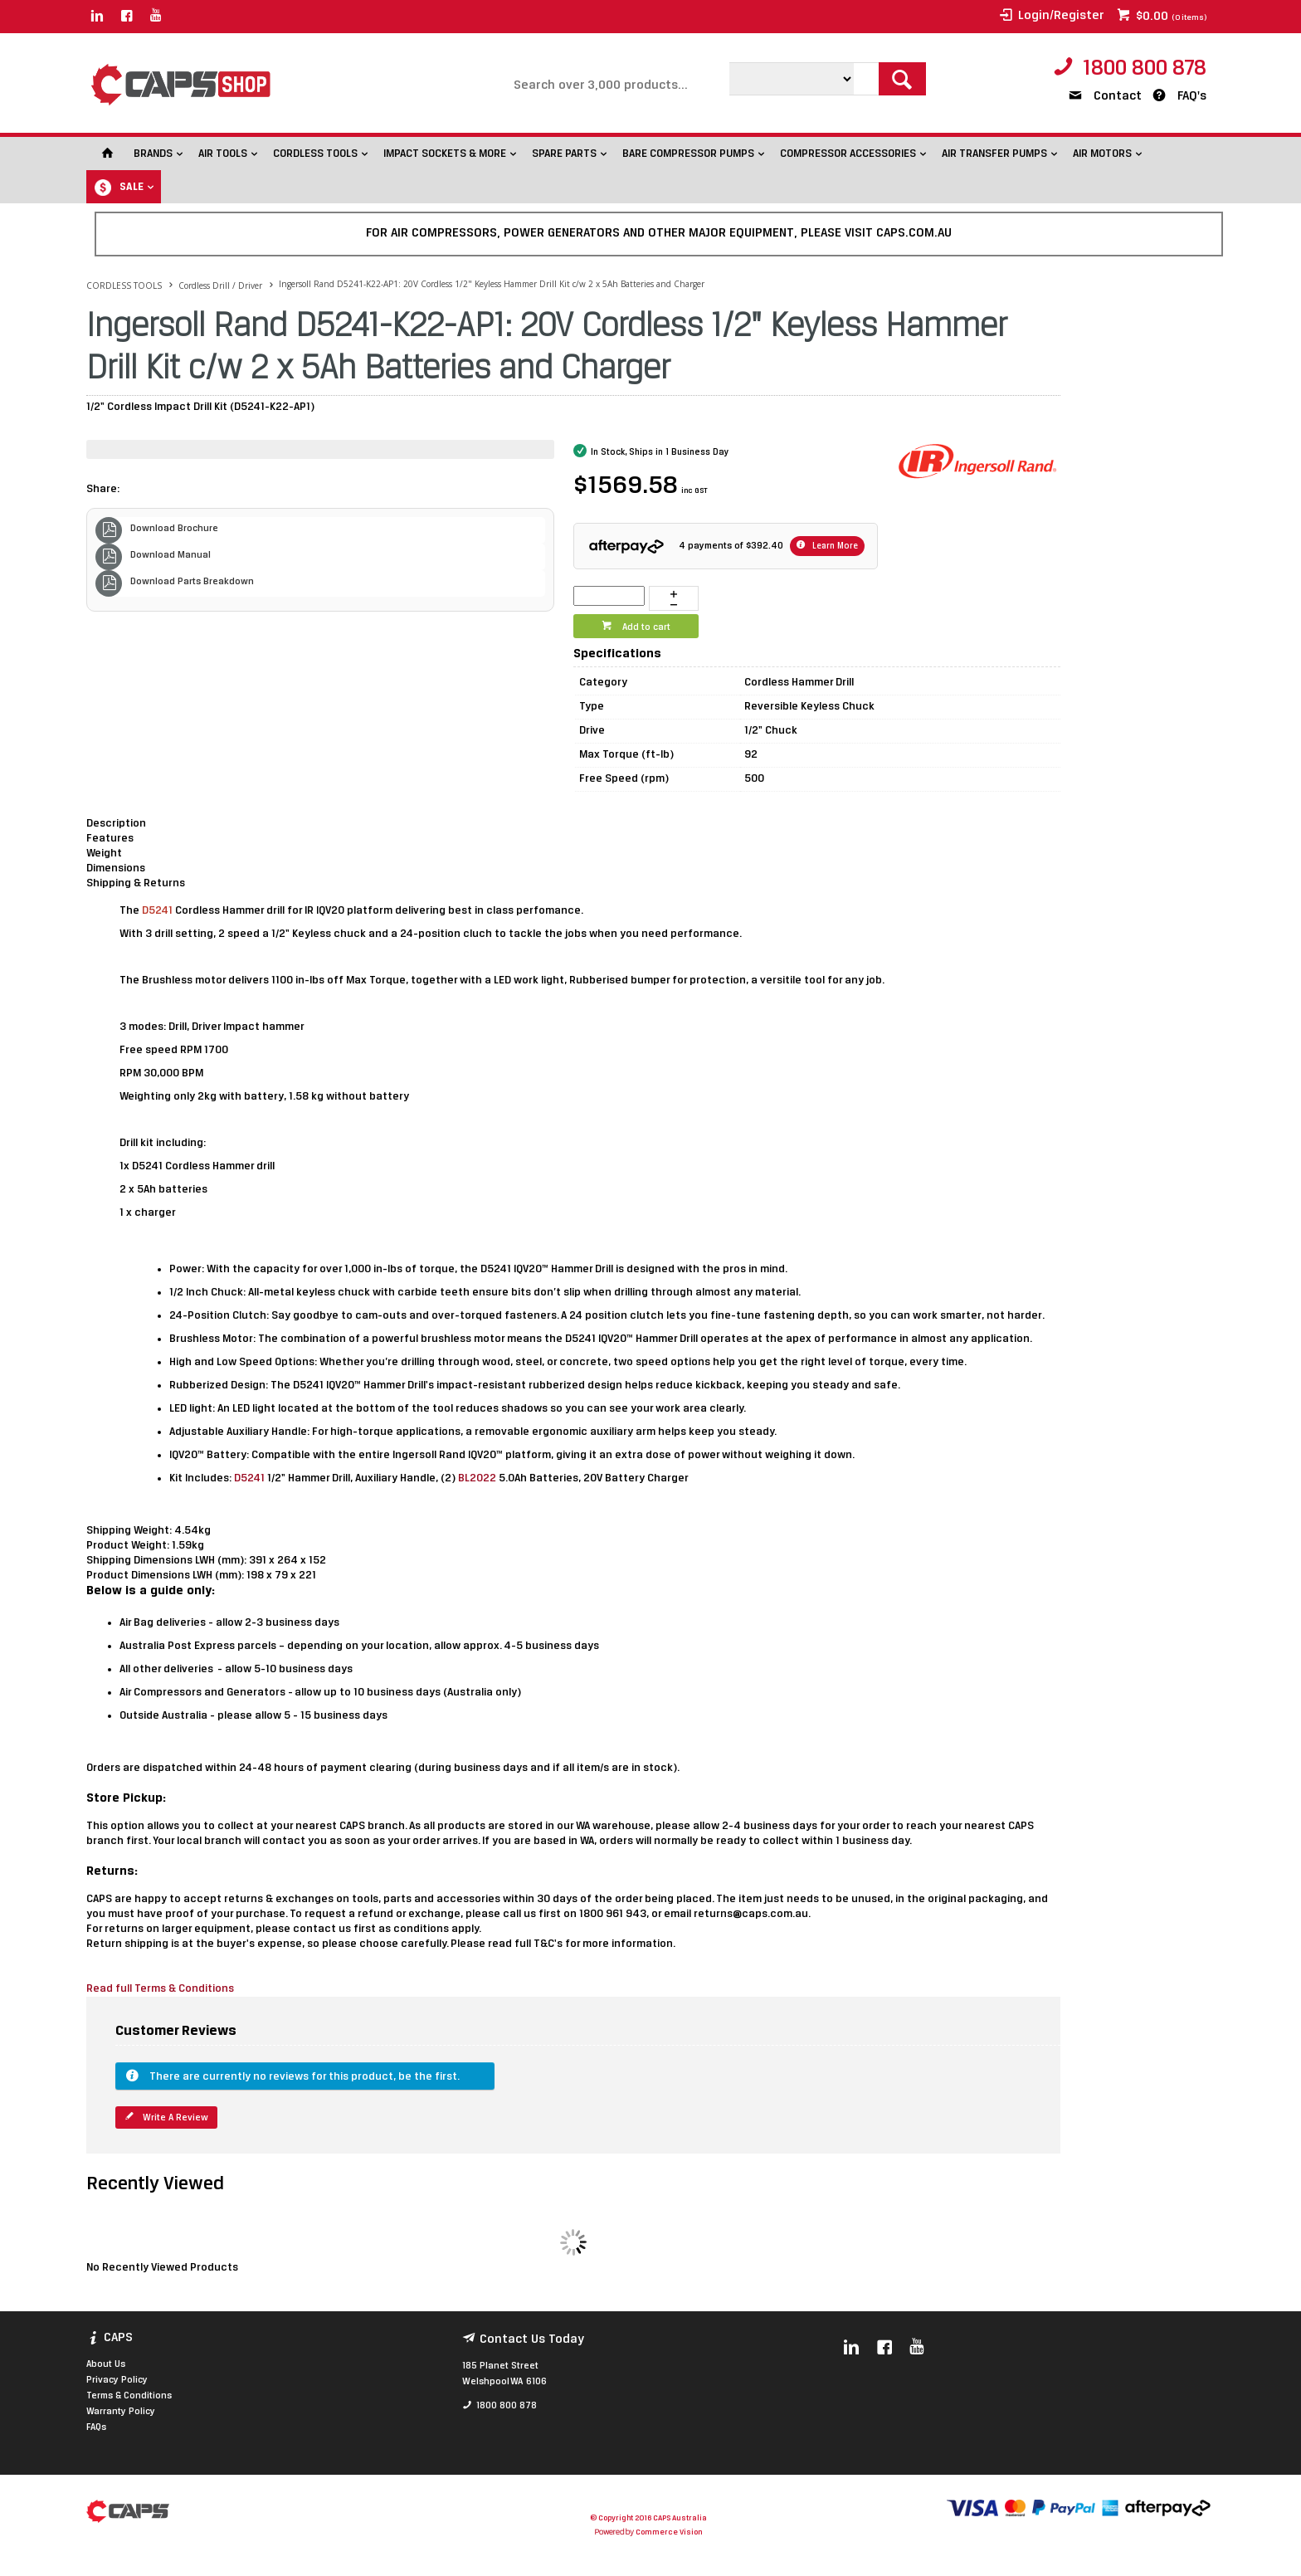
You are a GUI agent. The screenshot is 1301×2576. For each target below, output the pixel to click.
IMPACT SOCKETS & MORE (444, 154)
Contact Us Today (532, 2339)
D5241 (250, 1478)
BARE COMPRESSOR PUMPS (688, 154)
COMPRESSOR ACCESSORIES (848, 154)
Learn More (834, 546)
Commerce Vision (669, 2532)
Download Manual (170, 555)
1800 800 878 (1144, 69)
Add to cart (645, 627)
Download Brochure (174, 529)
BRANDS (153, 154)
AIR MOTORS (1102, 154)
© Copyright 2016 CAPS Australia (648, 2518)
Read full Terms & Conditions (161, 1989)
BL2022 (478, 1478)
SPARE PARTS (564, 154)
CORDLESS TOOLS (315, 154)
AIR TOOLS (222, 154)
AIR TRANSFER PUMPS (994, 154)
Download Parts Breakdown (192, 582)
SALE (131, 187)
